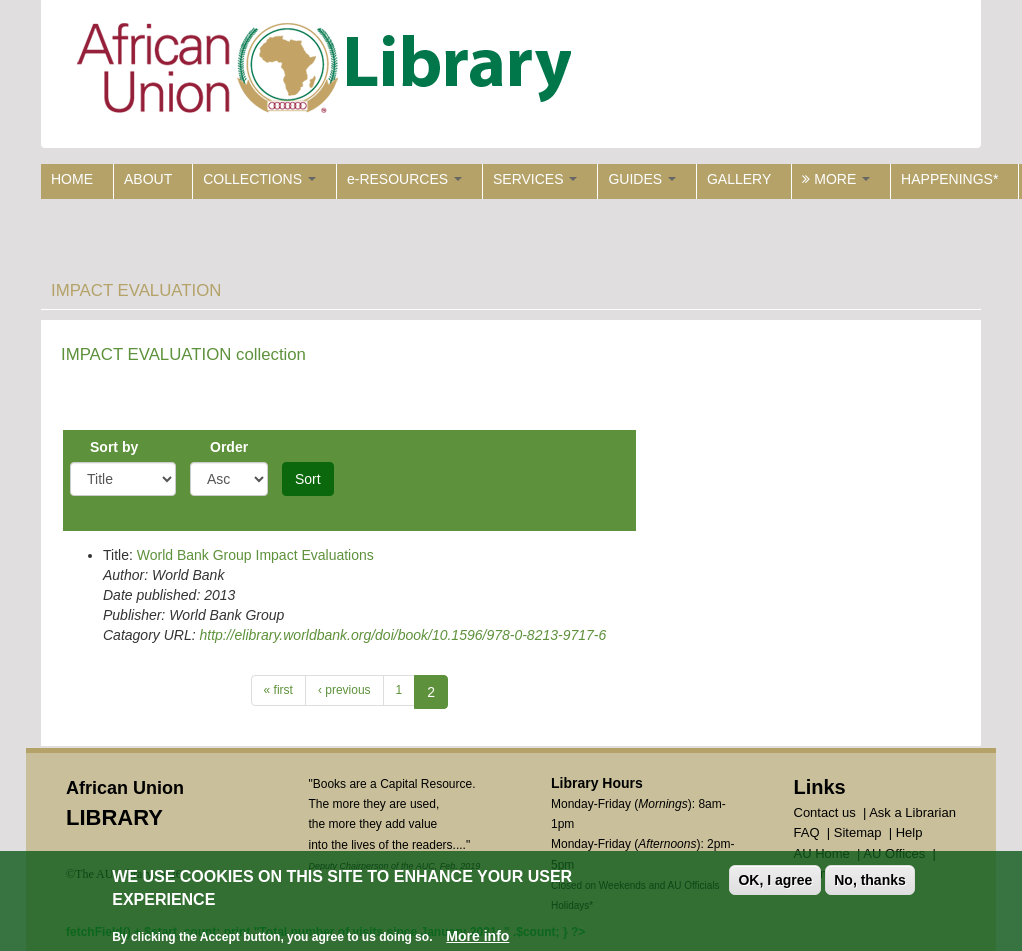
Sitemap (858, 832)
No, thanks (870, 881)
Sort (308, 479)
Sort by (114, 447)
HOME (72, 179)
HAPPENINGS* (949, 179)
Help (909, 832)
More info (477, 936)
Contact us (825, 812)
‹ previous (344, 690)
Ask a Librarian (912, 812)
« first (278, 690)
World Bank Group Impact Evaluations (255, 555)
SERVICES (535, 179)
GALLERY (739, 179)
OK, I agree (775, 881)
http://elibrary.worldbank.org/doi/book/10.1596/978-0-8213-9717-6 (402, 635)
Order (229, 447)
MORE (836, 179)
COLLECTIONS (259, 179)
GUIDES (642, 179)
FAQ (807, 832)
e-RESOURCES (404, 179)
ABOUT (148, 179)
